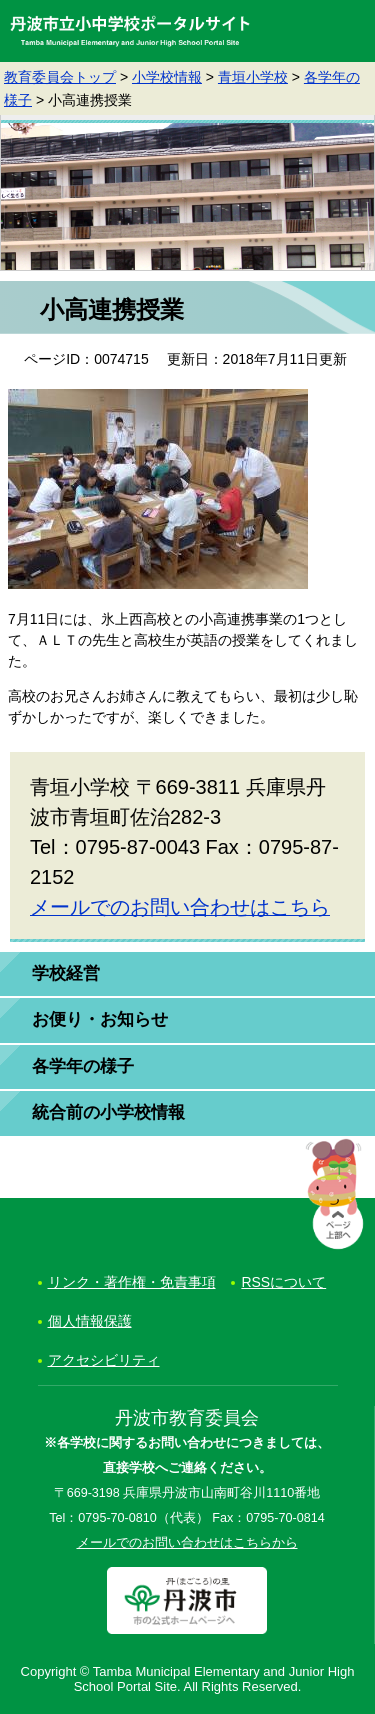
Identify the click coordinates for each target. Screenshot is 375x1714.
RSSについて (283, 1282)
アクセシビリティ (104, 1360)
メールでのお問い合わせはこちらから (187, 1543)
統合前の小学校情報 (108, 1112)
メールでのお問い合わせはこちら (180, 907)
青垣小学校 (253, 77)
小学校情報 (167, 77)
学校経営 (66, 973)
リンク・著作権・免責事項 (132, 1282)
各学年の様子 (83, 1066)
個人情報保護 (90, 1321)
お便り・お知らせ (100, 1019)
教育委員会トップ (60, 77)
